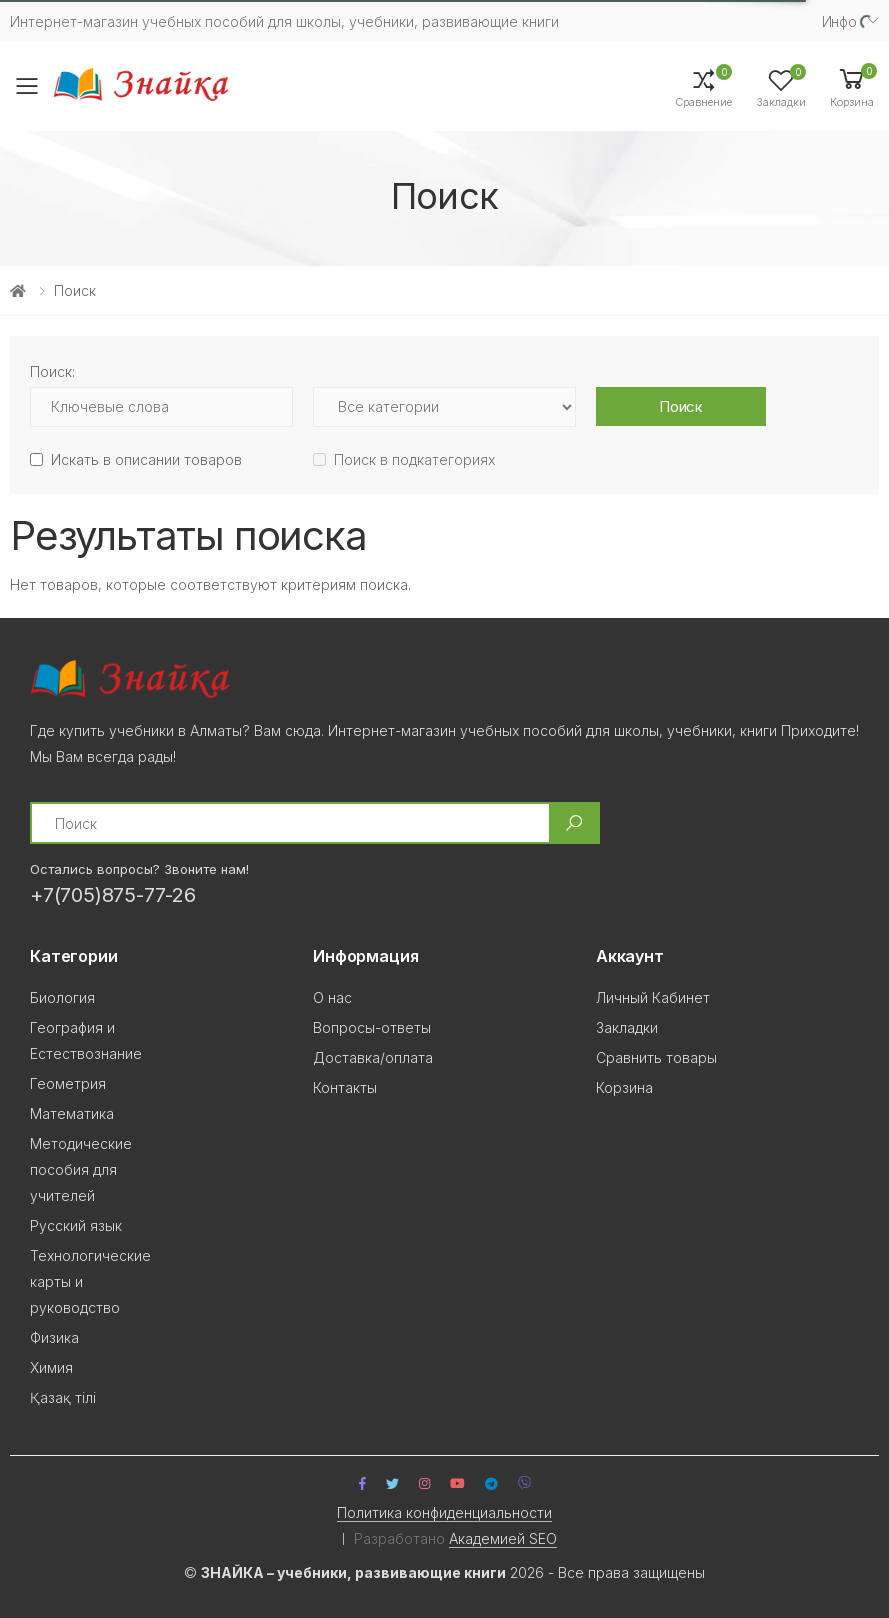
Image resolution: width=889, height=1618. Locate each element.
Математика (72, 1113)
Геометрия (68, 1083)
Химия (51, 1367)
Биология (62, 997)
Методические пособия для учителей (81, 1169)
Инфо (839, 21)
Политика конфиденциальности (444, 1512)
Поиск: (52, 371)
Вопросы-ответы (372, 1027)
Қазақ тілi (63, 1397)
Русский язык (76, 1225)
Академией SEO (503, 1538)
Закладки (627, 1027)
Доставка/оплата (373, 1057)
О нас (332, 997)
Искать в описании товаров (146, 459)
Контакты (345, 1087)
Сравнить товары (656, 1057)
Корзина (624, 1087)
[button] (852, 86)
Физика (54, 1337)
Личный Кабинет (653, 997)
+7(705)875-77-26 (113, 895)
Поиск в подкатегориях (414, 459)
